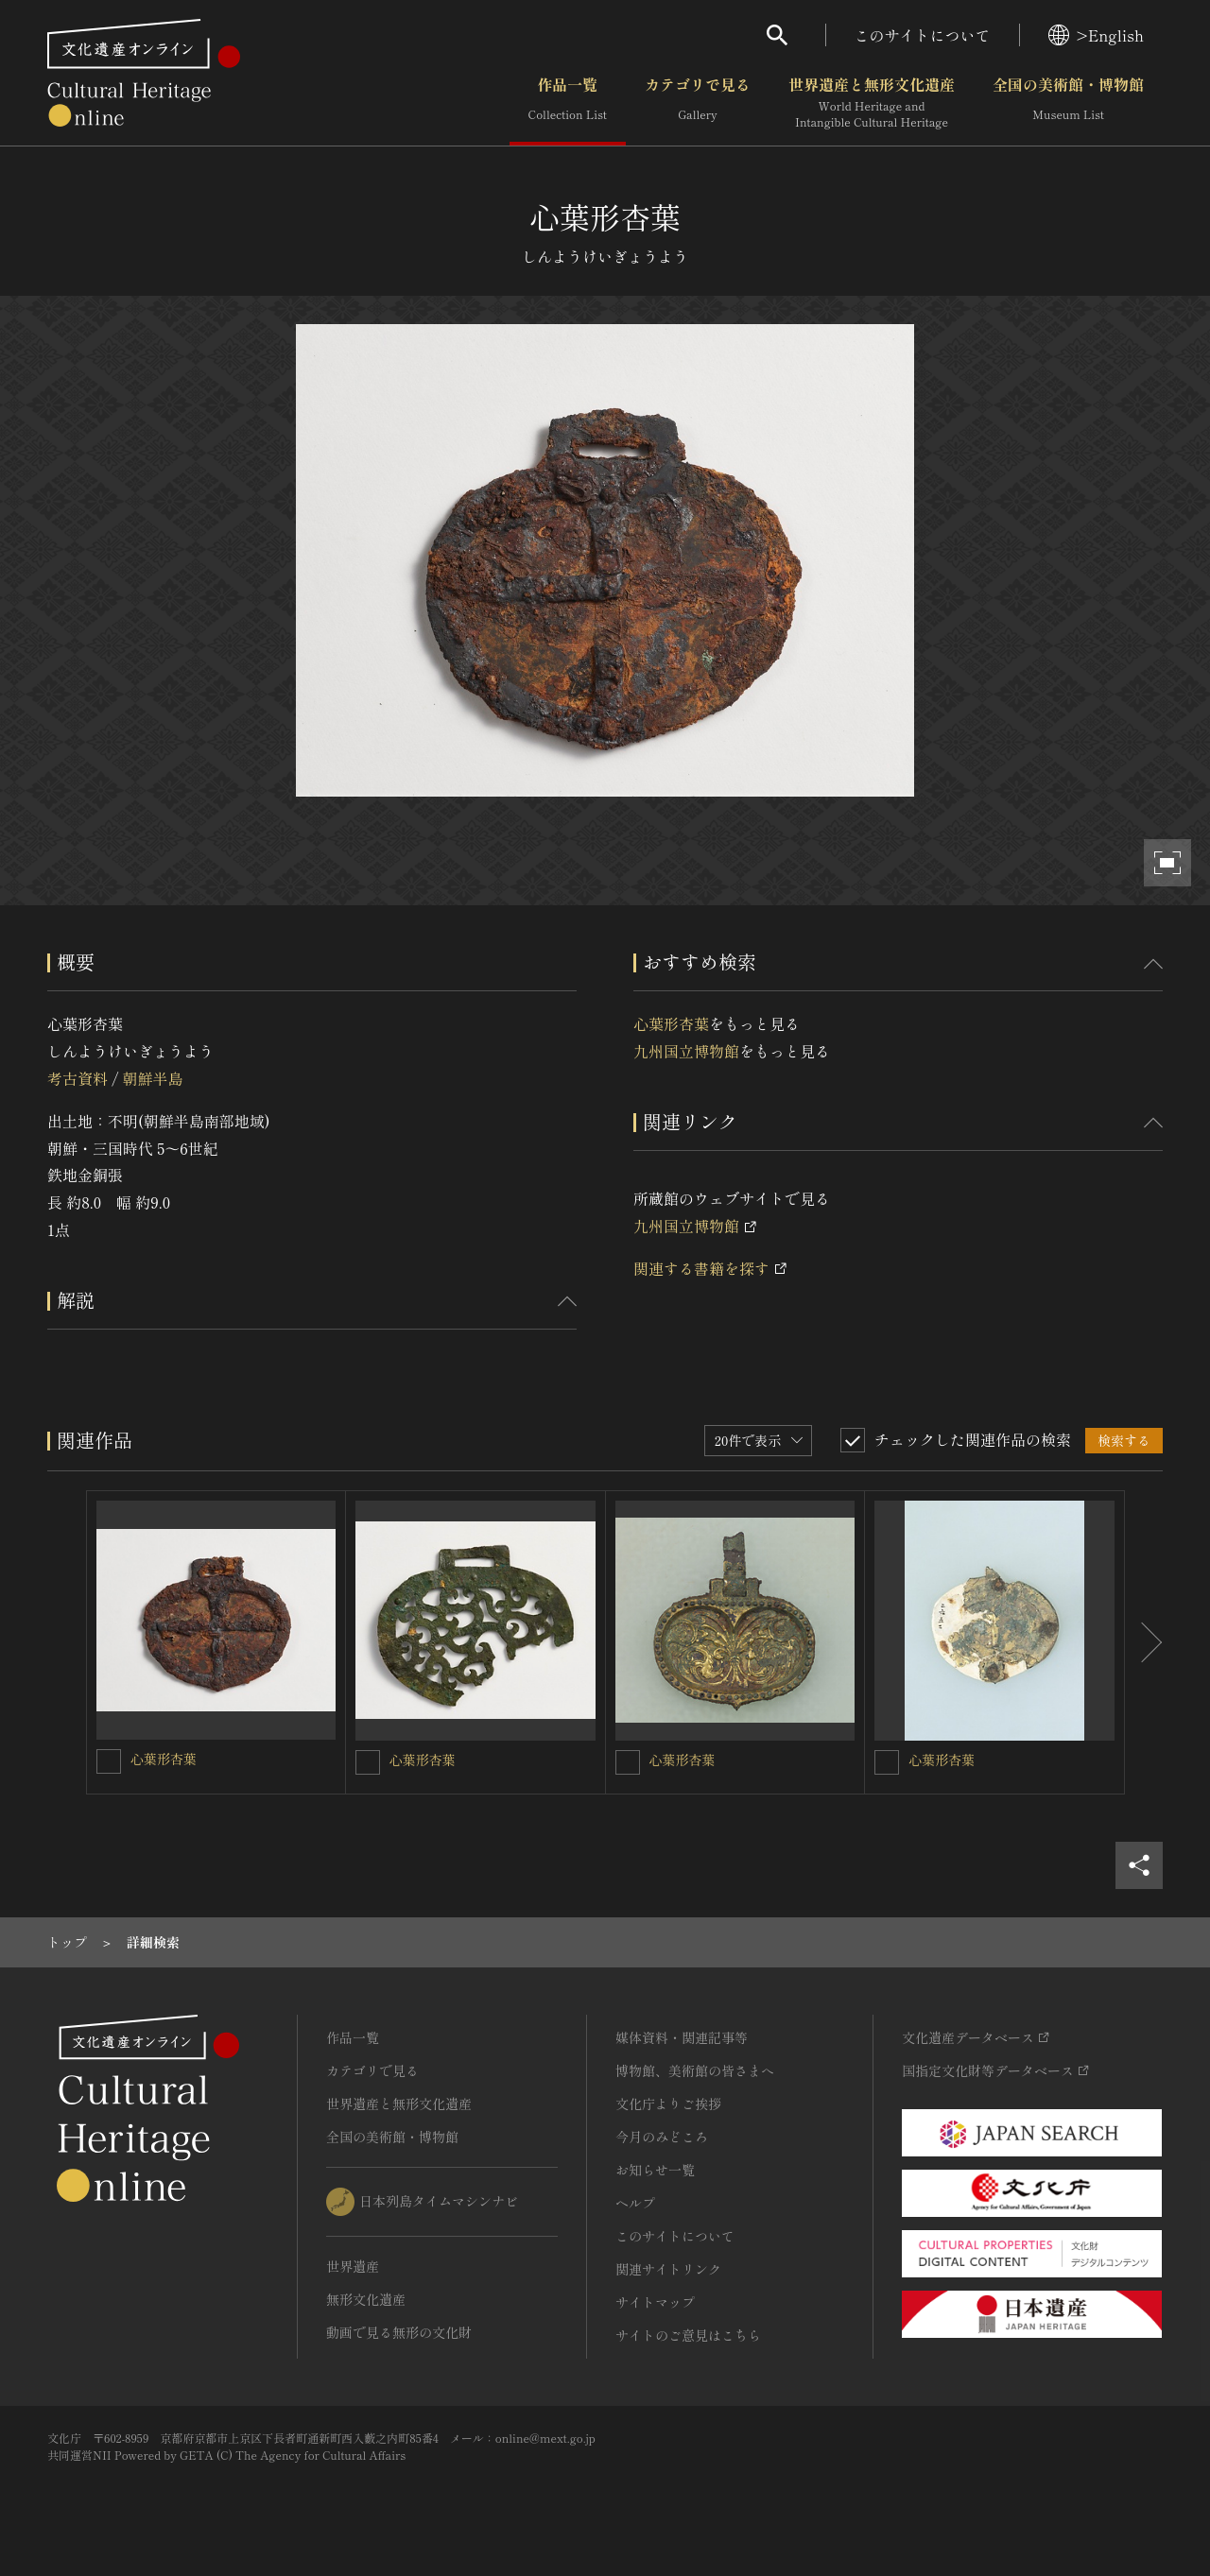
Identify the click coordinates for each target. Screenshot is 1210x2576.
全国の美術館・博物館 (1068, 103)
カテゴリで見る (698, 103)
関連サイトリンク (668, 2268)
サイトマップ (655, 2302)
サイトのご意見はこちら (688, 2335)
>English (1096, 35)
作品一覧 (567, 103)
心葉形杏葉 (671, 1023)
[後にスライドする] (1144, 1642)
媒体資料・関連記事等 (681, 2037)
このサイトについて (923, 35)
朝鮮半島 (152, 1078)
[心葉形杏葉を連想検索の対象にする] (108, 1761)
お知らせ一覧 (655, 2169)
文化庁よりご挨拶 (668, 2103)
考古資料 (77, 1078)
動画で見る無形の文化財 (399, 2332)
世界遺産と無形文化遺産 (871, 103)
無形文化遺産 (366, 2299)
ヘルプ (635, 2202)
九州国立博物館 (686, 1050)
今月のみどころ (661, 2136)
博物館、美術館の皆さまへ (694, 2070)
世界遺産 (352, 2266)
